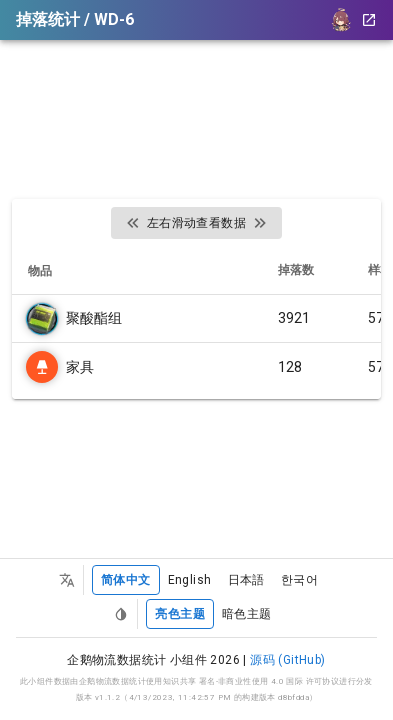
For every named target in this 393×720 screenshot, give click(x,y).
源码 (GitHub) (287, 660)
